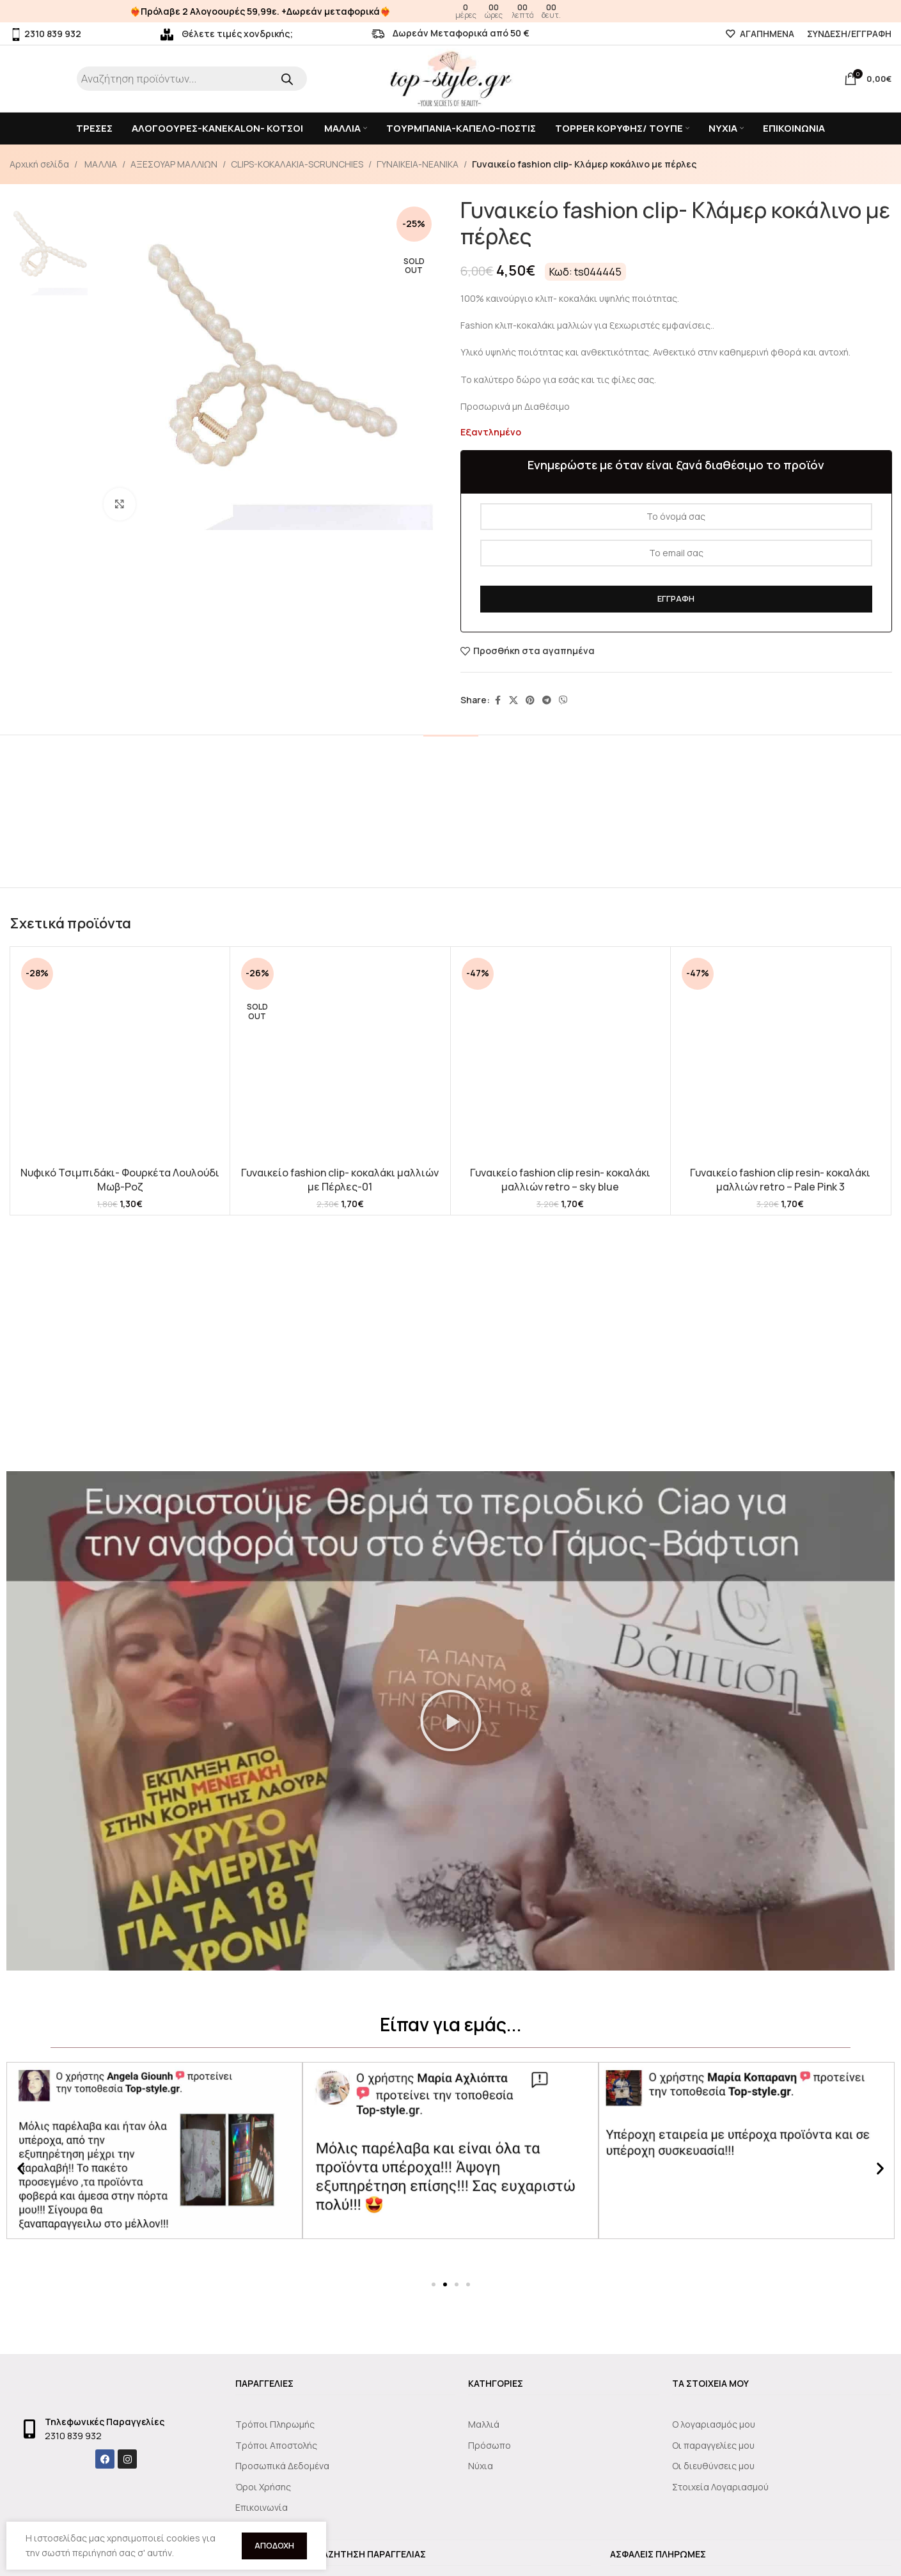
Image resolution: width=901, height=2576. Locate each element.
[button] (451, 2275)
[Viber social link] (563, 700)
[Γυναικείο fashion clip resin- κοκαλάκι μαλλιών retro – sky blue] (560, 1432)
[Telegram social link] (546, 700)
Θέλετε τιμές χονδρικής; (227, 33)
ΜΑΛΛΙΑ (99, 164)
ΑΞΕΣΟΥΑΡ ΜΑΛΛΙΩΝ (173, 164)
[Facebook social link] (497, 700)
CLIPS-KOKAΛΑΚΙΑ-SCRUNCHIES (297, 164)
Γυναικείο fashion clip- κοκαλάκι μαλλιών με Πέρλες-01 (340, 1180)
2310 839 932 (45, 33)
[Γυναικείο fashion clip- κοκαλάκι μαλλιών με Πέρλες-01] (340, 1056)
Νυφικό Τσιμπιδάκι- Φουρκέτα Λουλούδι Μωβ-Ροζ (119, 1180)
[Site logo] (451, 78)
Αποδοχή (274, 2545)
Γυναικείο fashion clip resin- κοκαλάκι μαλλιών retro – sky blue (560, 1931)
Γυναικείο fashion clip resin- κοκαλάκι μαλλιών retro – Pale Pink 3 (780, 1931)
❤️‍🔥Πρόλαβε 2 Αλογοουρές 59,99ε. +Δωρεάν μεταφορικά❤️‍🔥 (260, 11)
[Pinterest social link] (530, 700)
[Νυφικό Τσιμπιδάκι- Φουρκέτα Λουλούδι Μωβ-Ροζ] (120, 1056)
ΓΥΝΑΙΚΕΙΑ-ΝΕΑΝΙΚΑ (417, 164)
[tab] (450, 754)
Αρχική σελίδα (39, 164)
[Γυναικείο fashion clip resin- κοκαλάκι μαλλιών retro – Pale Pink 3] (780, 1432)
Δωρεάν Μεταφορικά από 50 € (450, 33)
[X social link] (513, 700)
